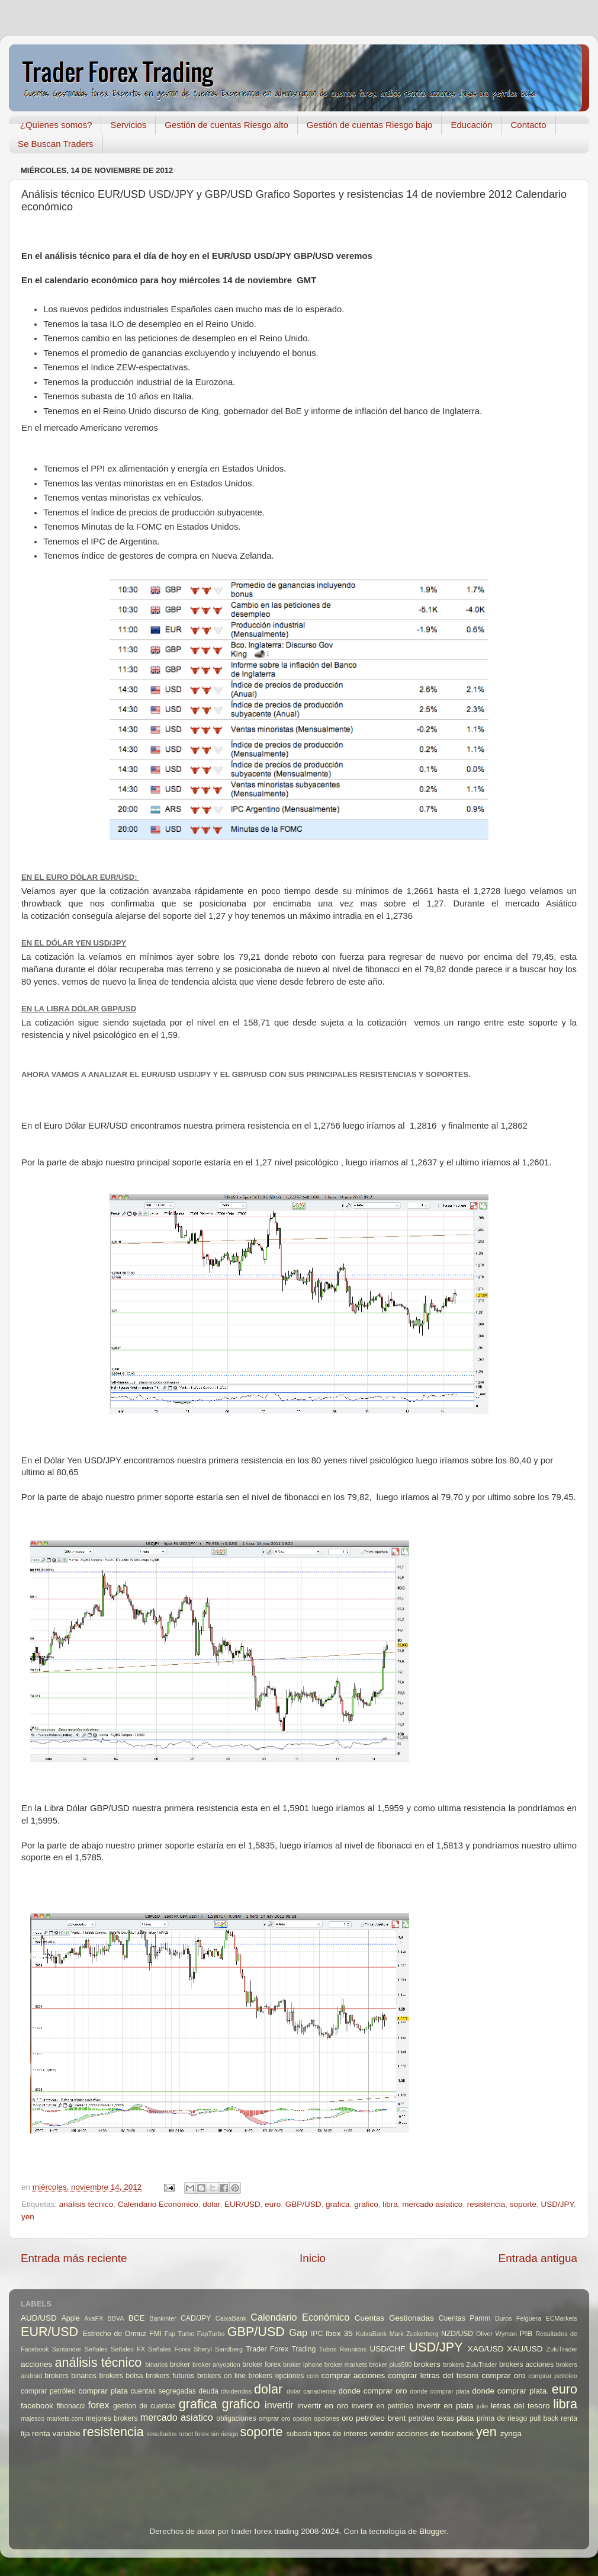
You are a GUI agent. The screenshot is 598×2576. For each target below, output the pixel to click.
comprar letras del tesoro (433, 2375)
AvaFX (93, 2318)
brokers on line (221, 2376)
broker (180, 2364)
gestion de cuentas (144, 2406)
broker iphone (302, 2364)
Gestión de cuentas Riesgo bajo (370, 125)
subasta (298, 2434)
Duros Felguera (518, 2318)
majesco (32, 2418)
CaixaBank (231, 2318)
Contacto (528, 125)
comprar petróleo (48, 2391)
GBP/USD (303, 2204)
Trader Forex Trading (281, 2349)
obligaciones (236, 2418)
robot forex (194, 2433)
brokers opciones (276, 2376)
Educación (471, 125)
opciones (326, 2418)
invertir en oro (322, 2405)
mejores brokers (112, 2418)
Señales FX (128, 2349)
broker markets (345, 2364)
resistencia (486, 2204)
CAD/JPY (196, 2318)
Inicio (313, 2258)
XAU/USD (525, 2348)
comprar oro (503, 2375)
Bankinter (162, 2318)
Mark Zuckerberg (414, 2333)
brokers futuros (170, 2376)
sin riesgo (224, 2433)
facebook (37, 2405)
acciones (36, 2364)
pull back (543, 2418)
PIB (526, 2333)
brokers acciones (526, 2364)
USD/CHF (387, 2348)
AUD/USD (39, 2318)
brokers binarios (70, 2376)
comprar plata (103, 2390)
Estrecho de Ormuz (115, 2334)
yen (27, 2216)
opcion (301, 2418)
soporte (523, 2204)
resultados (162, 2433)
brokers (427, 2364)
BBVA (116, 2318)
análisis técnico (86, 2204)
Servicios (128, 125)
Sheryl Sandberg (218, 2349)
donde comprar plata (440, 2391)
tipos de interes (340, 2433)
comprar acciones (353, 2375)
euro (273, 2204)
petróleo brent (381, 2418)
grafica (338, 2204)
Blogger (432, 2531)
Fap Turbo (180, 2333)
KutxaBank (371, 2333)
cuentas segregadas (163, 2391)
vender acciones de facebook (422, 2433)
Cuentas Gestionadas (394, 2318)
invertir (279, 2404)
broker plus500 (390, 2364)
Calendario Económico (158, 2204)
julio (482, 2406)
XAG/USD (486, 2348)
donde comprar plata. (510, 2390)
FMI (155, 2334)
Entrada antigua (538, 2258)
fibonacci (70, 2406)
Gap (298, 2332)
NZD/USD (457, 2334)
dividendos (236, 2391)
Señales (96, 2349)
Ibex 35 (339, 2333)
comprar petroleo (552, 2375)
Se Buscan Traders (56, 144)
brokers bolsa (121, 2376)
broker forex (261, 2364)
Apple (71, 2318)
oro (347, 2418)
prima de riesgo (502, 2418)
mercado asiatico (432, 2204)
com (313, 2375)
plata (465, 2418)
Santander (67, 2349)
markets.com (65, 2418)
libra (390, 2204)
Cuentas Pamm (465, 2318)
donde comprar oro (372, 2390)
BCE (136, 2318)
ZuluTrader (561, 2349)
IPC (317, 2334)
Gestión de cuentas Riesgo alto (226, 125)
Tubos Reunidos (342, 2349)
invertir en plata (444, 2405)
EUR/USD (242, 2204)
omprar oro (275, 2418)
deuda (208, 2391)
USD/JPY (557, 2204)
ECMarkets (561, 2318)
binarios (157, 2364)
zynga (511, 2433)
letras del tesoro (520, 2405)
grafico (366, 2204)
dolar (211, 2204)
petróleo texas (431, 2418)
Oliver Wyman (496, 2333)
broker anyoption (216, 2364)
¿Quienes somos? (56, 125)
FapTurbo (210, 2333)
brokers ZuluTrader (470, 2364)
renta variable (56, 2433)
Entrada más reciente (74, 2258)
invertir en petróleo (382, 2406)
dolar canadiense (311, 2391)
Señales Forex (169, 2349)
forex (99, 2404)
